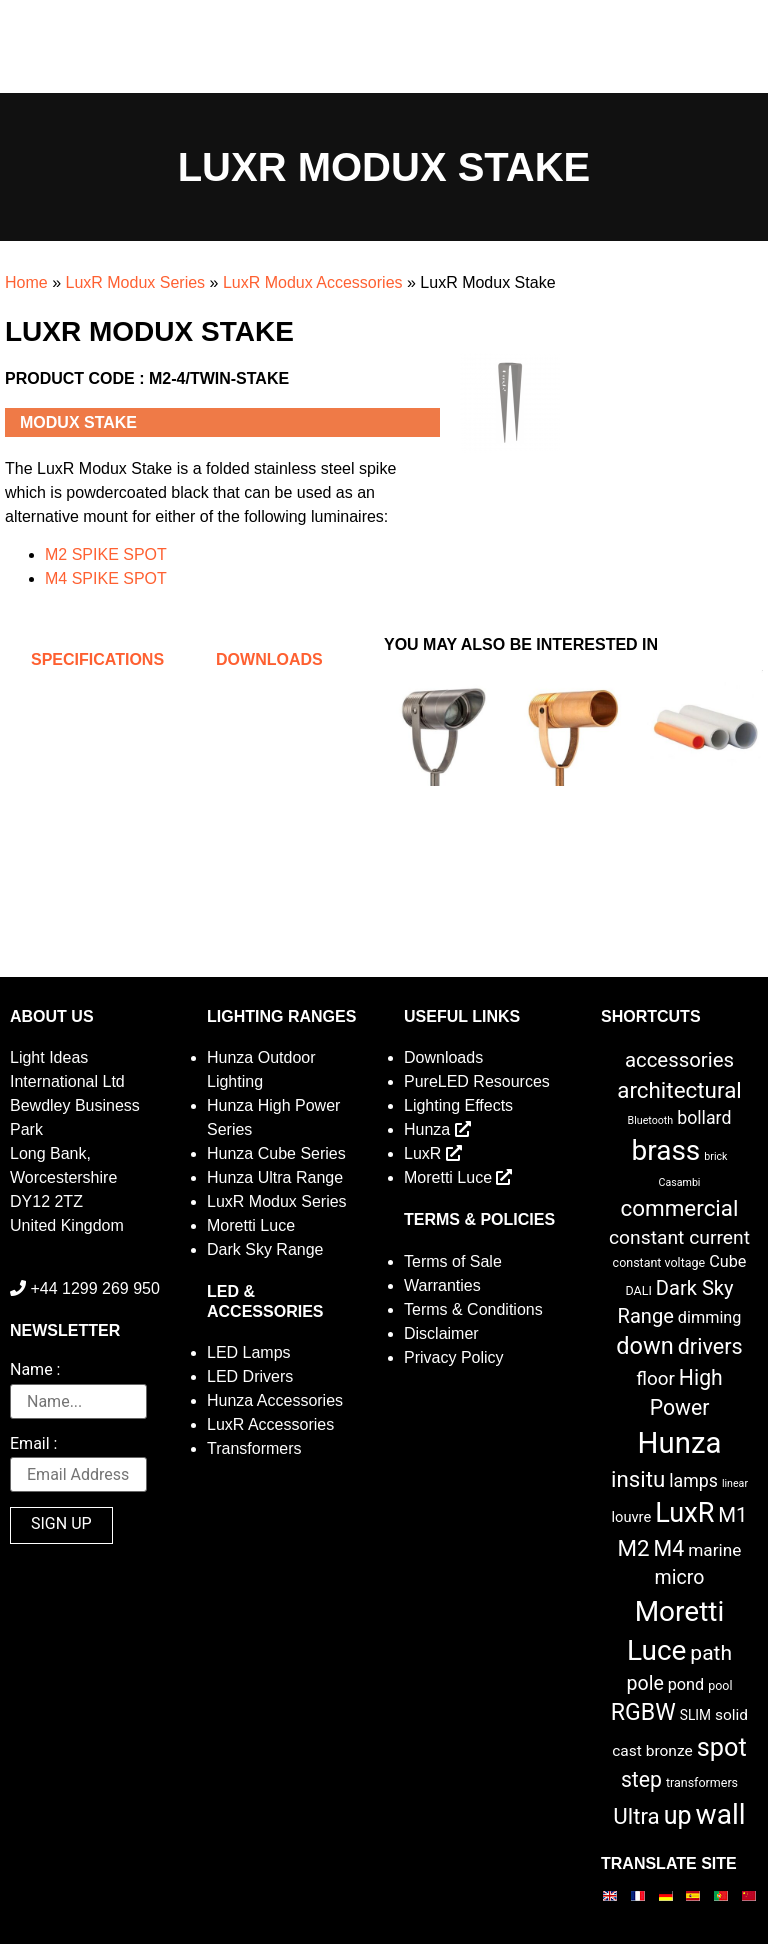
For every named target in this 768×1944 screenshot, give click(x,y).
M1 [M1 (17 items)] (732, 1515)
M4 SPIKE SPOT (106, 578)
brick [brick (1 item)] (715, 1156)
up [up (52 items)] (678, 1815)
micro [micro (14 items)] (680, 1577)
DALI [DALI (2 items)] (638, 1290)
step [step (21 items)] (641, 1779)
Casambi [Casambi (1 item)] (680, 1182)
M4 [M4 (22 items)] (669, 1548)
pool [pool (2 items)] (720, 1685)
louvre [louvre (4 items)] (631, 1517)
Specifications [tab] (97, 659)
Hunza (437, 1129)
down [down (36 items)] (644, 1346)
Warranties (442, 1285)
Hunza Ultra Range (275, 1177)
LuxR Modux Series (135, 282)
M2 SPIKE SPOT (106, 554)
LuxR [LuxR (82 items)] (684, 1513)
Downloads (443, 1057)
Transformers (254, 1448)
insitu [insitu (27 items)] (638, 1479)
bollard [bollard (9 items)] (704, 1118)
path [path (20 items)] (711, 1653)
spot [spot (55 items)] (722, 1747)
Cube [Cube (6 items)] (727, 1261)
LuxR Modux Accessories (313, 282)
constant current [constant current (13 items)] (679, 1237)
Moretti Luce (251, 1225)
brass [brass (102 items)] (666, 1150)
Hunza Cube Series (276, 1153)
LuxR (433, 1153)
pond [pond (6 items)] (686, 1684)
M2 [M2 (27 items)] (634, 1548)
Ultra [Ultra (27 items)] (636, 1816)
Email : (33, 1444)
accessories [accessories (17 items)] (679, 1060)
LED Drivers (250, 1376)
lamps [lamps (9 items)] (693, 1481)
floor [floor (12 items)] (655, 1378)
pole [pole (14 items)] (644, 1683)
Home (26, 282)
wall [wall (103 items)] (721, 1814)
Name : (35, 1370)
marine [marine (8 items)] (714, 1550)
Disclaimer (441, 1333)
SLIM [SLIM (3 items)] (695, 1715)
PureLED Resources (477, 1081)
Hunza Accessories (275, 1400)
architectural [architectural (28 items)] (679, 1090)
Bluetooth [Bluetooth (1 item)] (651, 1120)
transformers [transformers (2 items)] (702, 1782)
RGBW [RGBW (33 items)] (643, 1712)
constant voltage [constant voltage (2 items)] (659, 1262)
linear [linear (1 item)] (735, 1483)
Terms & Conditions (473, 1309)
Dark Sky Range (265, 1249)
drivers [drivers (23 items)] (710, 1346)
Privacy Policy (454, 1357)
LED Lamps (249, 1352)
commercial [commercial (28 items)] (680, 1208)
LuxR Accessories (270, 1424)
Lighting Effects (458, 1105)
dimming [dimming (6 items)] (710, 1317)
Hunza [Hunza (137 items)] (680, 1443)
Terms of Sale (453, 1261)
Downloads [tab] (269, 659)
